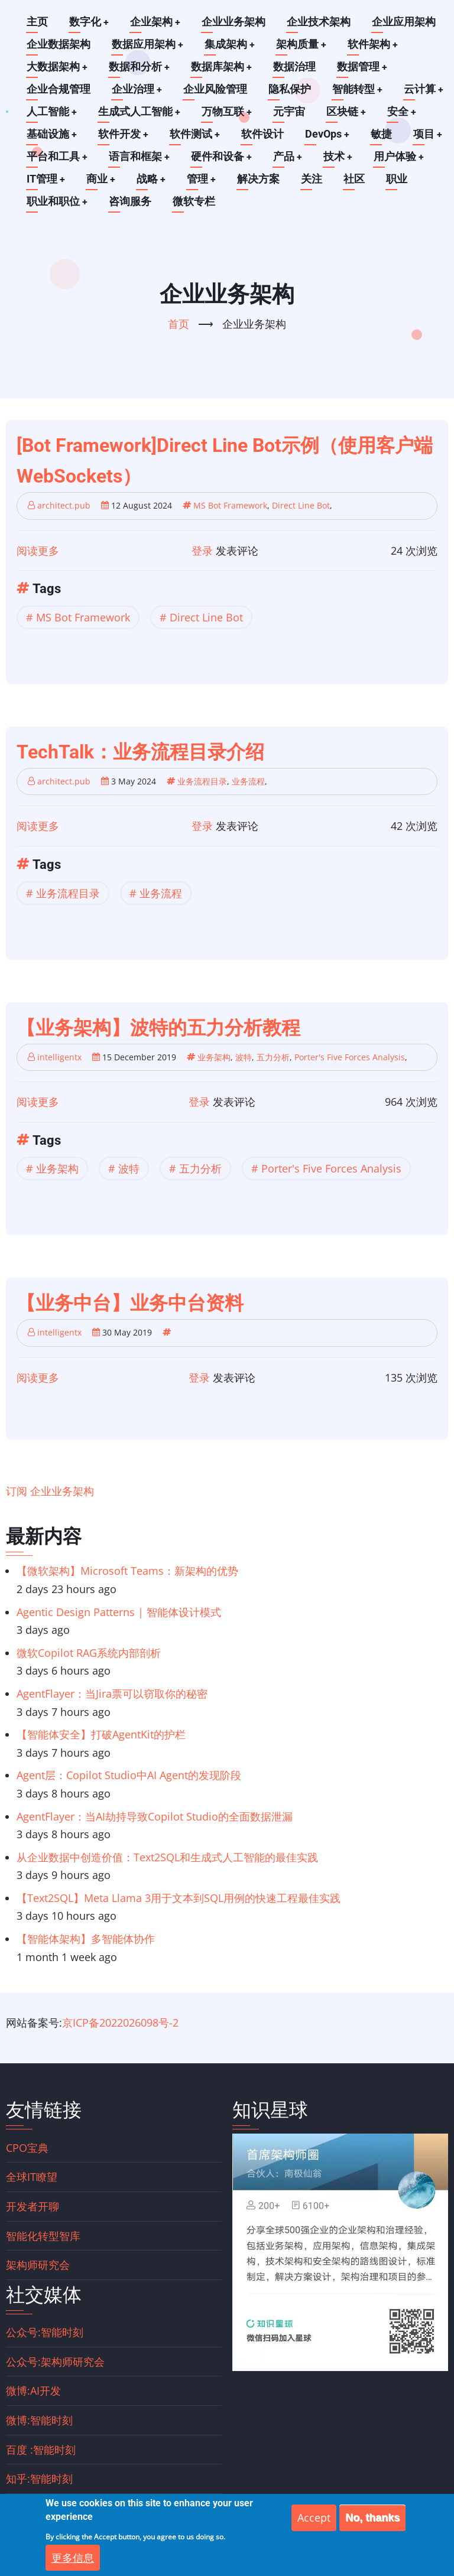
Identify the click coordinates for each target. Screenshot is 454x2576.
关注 (314, 178)
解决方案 (260, 178)
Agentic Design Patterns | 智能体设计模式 (119, 1611)
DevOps (329, 134)
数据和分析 (140, 66)
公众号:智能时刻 (44, 2332)
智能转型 (358, 89)
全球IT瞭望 (31, 2177)
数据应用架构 (148, 44)
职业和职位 (57, 201)
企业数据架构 (58, 44)
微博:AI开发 (33, 2390)
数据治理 (296, 66)
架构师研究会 (38, 2265)
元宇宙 (291, 111)
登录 (202, 550)
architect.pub (63, 505)
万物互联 (228, 111)
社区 (356, 178)
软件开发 (124, 134)
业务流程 (248, 780)
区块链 (348, 111)
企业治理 (137, 89)
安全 (404, 111)
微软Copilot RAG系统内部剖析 (89, 1652)
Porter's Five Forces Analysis (349, 1056)
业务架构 (214, 1056)
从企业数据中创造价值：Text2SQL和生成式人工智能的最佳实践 (167, 1856)
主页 (37, 21)
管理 (203, 178)
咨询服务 (130, 201)
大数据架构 (57, 66)
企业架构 (156, 21)
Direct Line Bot (301, 505)
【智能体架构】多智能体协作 (86, 1939)
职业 (399, 178)
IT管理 (46, 178)
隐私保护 (290, 89)
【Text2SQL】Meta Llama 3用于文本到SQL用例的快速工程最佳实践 (178, 1897)
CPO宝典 (27, 2147)
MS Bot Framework (230, 505)
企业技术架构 (320, 21)
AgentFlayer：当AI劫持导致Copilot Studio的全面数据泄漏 (155, 1816)
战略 (152, 178)
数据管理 (364, 66)
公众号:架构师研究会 (55, 2361)
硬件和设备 (223, 156)
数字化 (89, 21)
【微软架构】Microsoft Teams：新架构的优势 (127, 1571)
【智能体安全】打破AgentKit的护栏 (101, 1734)
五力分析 (273, 1056)
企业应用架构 (405, 21)
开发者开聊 (32, 2206)
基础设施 (52, 134)
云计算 (425, 89)
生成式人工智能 (140, 111)
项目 (430, 134)
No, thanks (372, 2526)
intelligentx (59, 1056)
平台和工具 (57, 156)
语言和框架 (140, 156)
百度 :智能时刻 (41, 2449)
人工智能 (52, 111)
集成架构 (230, 44)
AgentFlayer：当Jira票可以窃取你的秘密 (112, 1693)
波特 (243, 1056)
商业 (101, 178)
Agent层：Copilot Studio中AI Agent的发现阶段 (129, 1775)
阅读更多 (38, 550)
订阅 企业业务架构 (50, 1491)
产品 (289, 156)
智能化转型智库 (43, 2235)
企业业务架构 (235, 21)
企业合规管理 (58, 89)
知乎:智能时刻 (39, 2478)
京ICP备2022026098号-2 (120, 2022)
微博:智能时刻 (39, 2420)
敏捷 (383, 134)
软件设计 (264, 134)
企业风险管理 (216, 89)
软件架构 (374, 44)
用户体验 (402, 156)
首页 (178, 323)
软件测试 (196, 134)
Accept (313, 2526)
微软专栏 (194, 201)
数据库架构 (223, 66)
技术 (340, 156)
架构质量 (302, 44)
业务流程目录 (202, 780)
